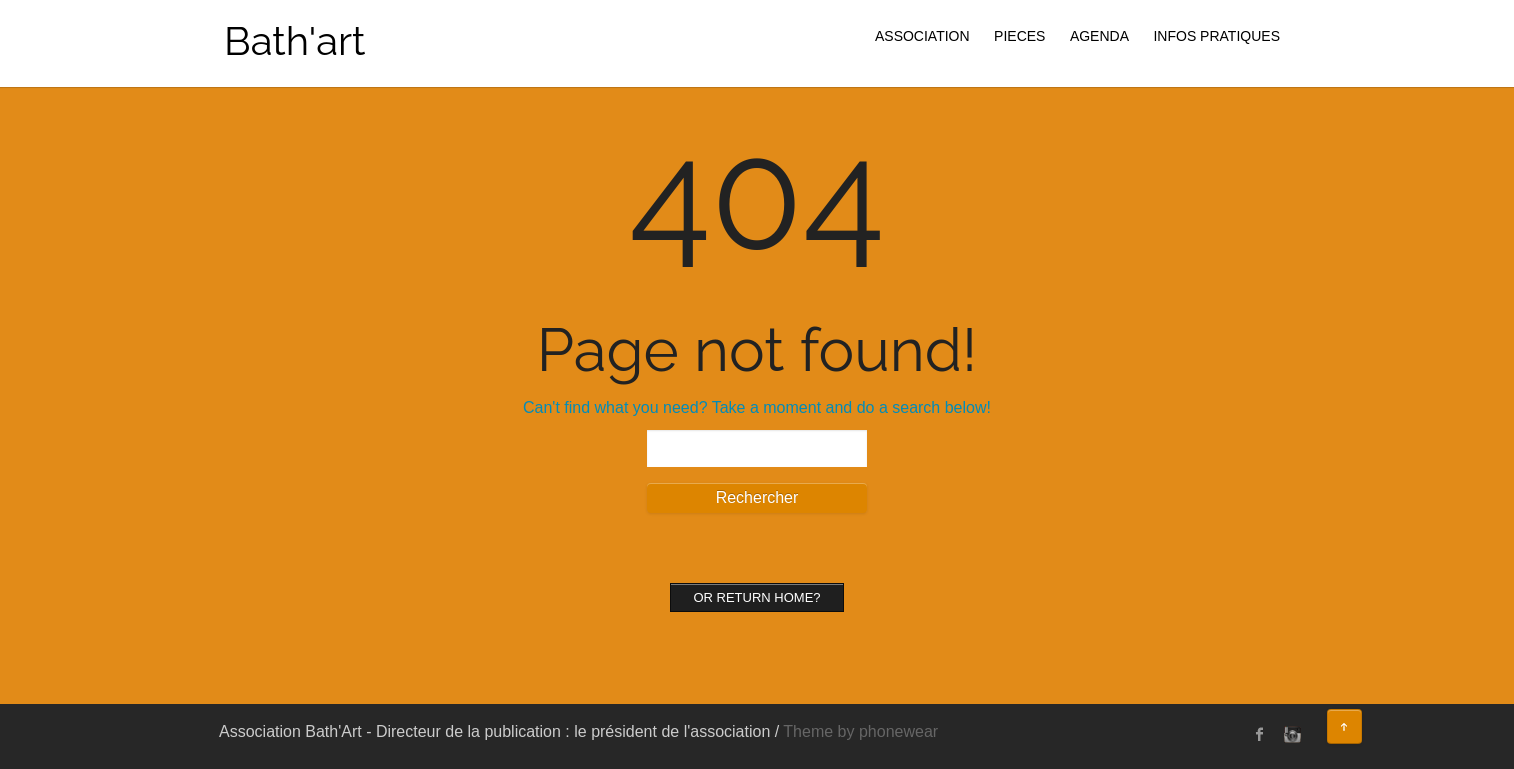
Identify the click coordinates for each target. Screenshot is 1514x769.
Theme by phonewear (860, 731)
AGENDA (1099, 36)
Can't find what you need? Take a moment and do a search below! (757, 407)
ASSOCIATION (922, 36)
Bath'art (294, 40)
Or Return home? (756, 597)
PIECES (1019, 36)
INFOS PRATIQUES (1216, 36)
